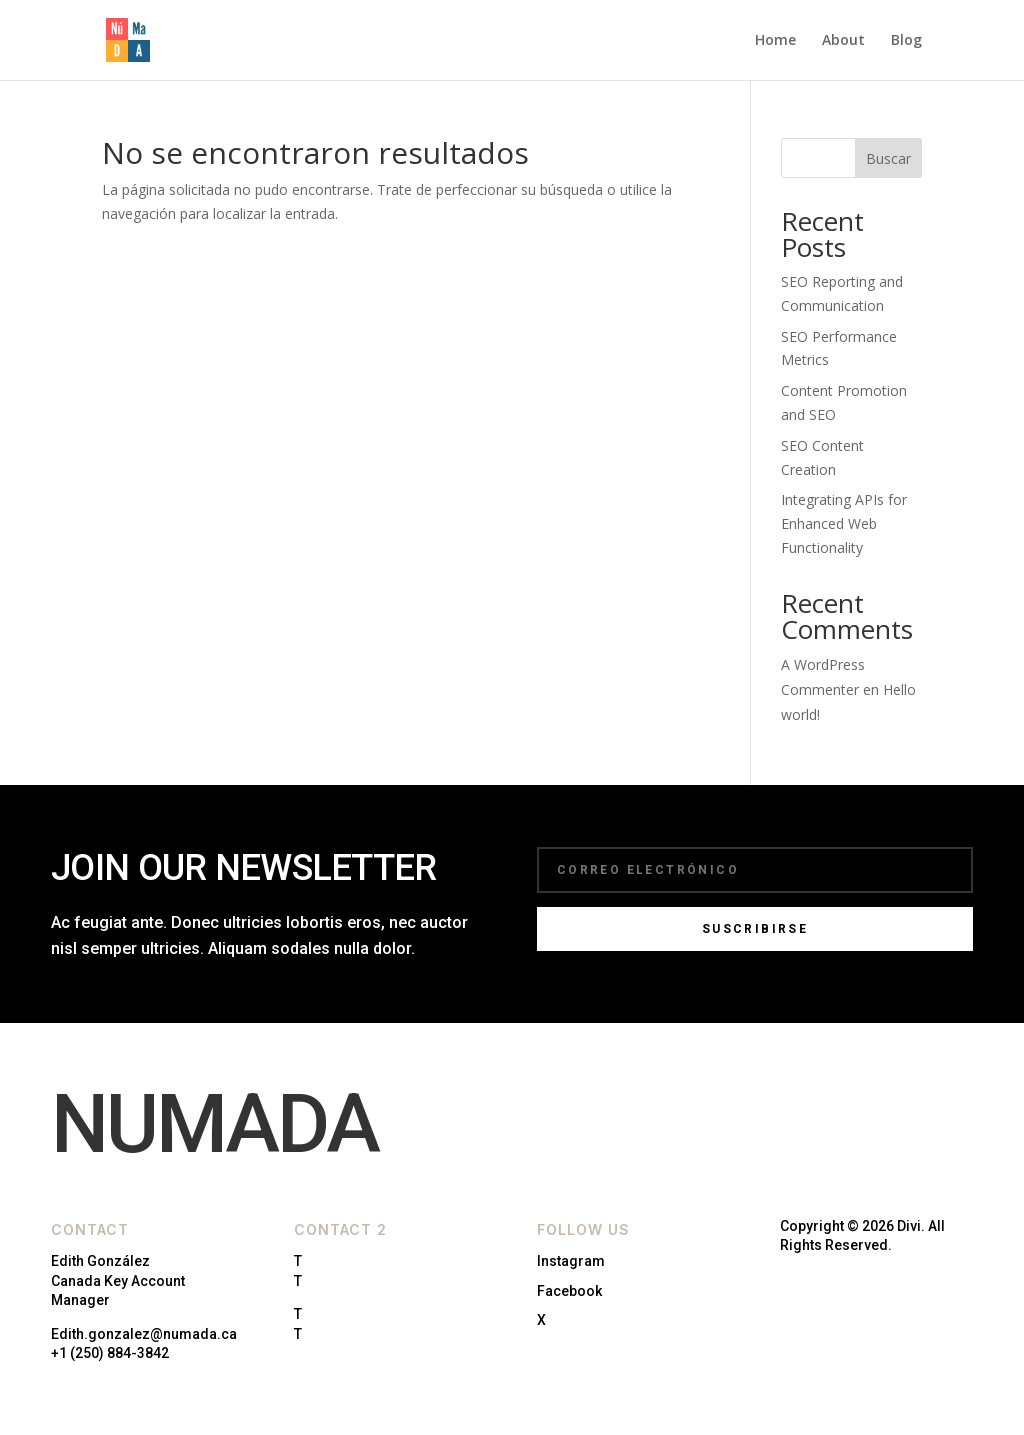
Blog (906, 41)
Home (775, 41)
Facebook (569, 1291)
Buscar (888, 158)
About (843, 41)
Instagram (571, 1261)
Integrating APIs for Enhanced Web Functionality (844, 523)
